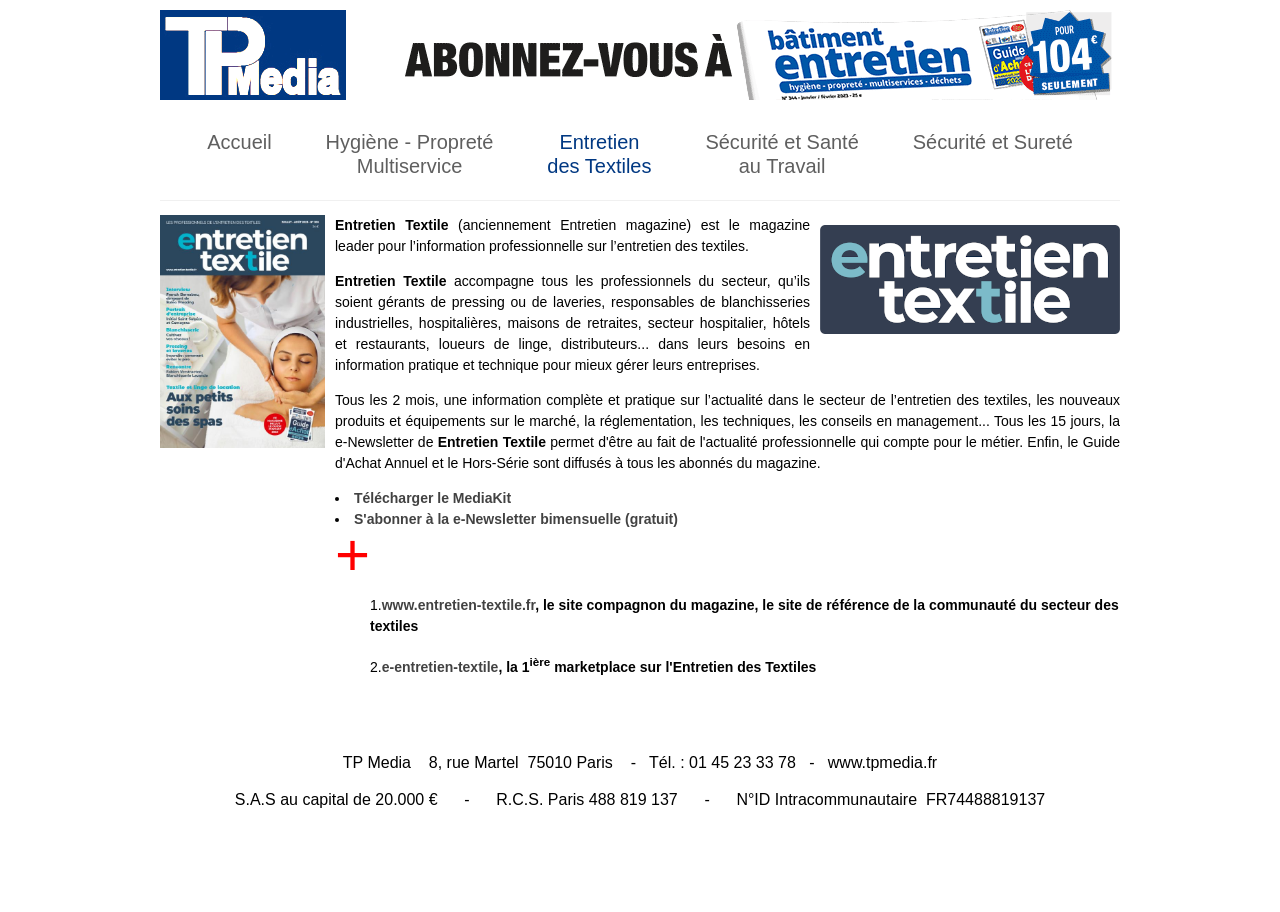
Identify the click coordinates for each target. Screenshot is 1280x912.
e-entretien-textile (440, 667)
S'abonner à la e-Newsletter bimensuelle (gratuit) (516, 519)
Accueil (239, 142)
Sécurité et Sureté (993, 142)
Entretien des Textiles (599, 154)
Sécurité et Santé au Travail (781, 154)
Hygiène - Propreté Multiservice (410, 154)
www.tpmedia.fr (882, 762)
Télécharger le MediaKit (432, 498)
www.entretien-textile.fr (459, 605)
